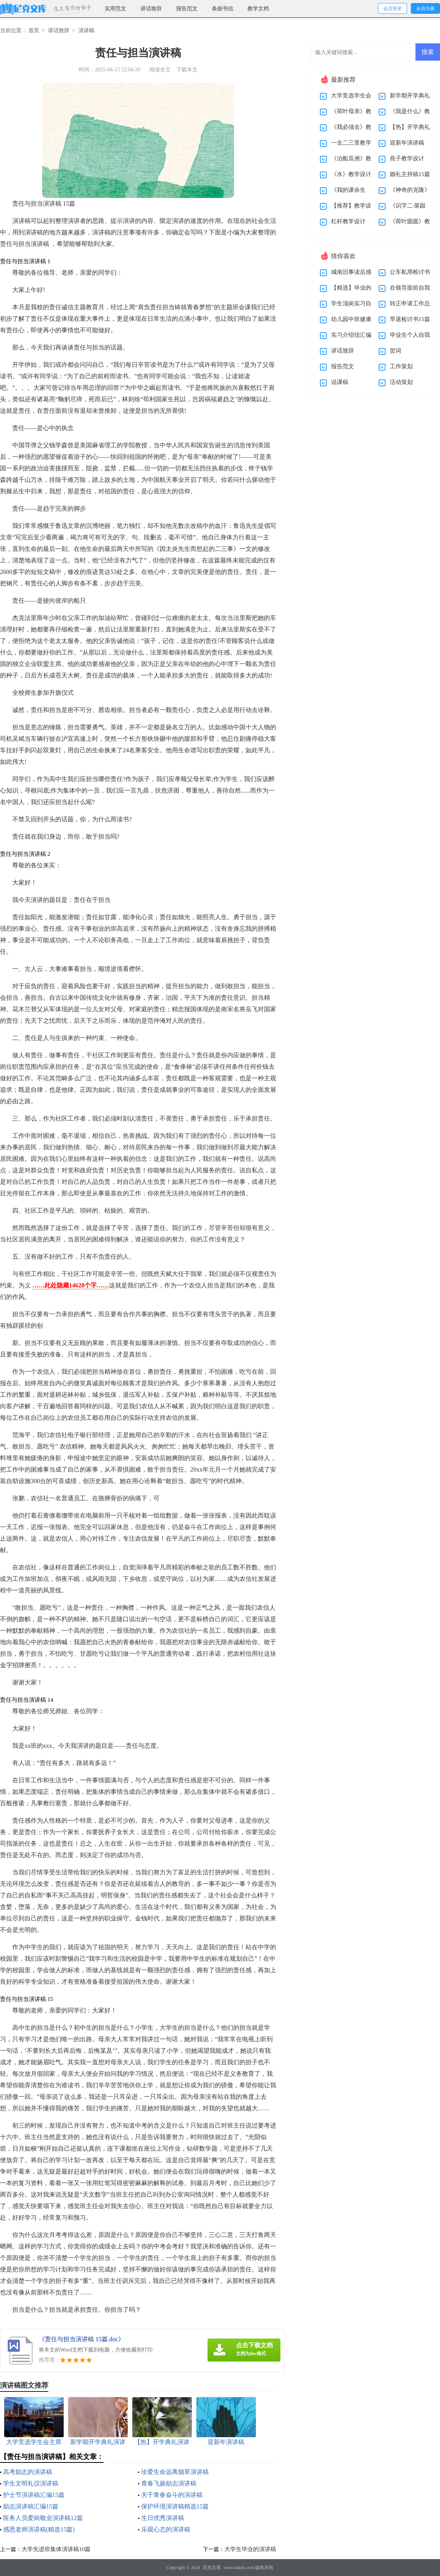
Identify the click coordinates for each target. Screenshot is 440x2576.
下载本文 (187, 70)
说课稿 (339, 382)
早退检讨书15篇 (410, 319)
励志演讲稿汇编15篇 (30, 2506)
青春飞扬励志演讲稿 (168, 2483)
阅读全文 (160, 70)
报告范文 (187, 9)
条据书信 (222, 9)
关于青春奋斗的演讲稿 (172, 2495)
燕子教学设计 (407, 158)
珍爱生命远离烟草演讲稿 (175, 2472)
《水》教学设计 (351, 174)
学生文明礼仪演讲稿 (30, 2483)
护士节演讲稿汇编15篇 (33, 2495)
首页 (33, 30)
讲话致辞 (151, 9)
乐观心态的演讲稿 (165, 2529)
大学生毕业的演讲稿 (250, 2549)
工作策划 (401, 366)
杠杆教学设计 (348, 221)
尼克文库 (212, 2567)
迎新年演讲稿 (407, 143)
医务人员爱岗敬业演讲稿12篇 (43, 2518)
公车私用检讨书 (410, 272)
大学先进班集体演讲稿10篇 (56, 2549)
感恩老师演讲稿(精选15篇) (39, 2529)
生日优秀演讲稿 (162, 2518)
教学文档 (258, 9)
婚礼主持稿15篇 (410, 174)
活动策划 (401, 382)
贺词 (395, 351)
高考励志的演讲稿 (27, 2472)
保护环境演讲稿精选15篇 (175, 2506)
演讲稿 (86, 30)
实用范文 (115, 9)
